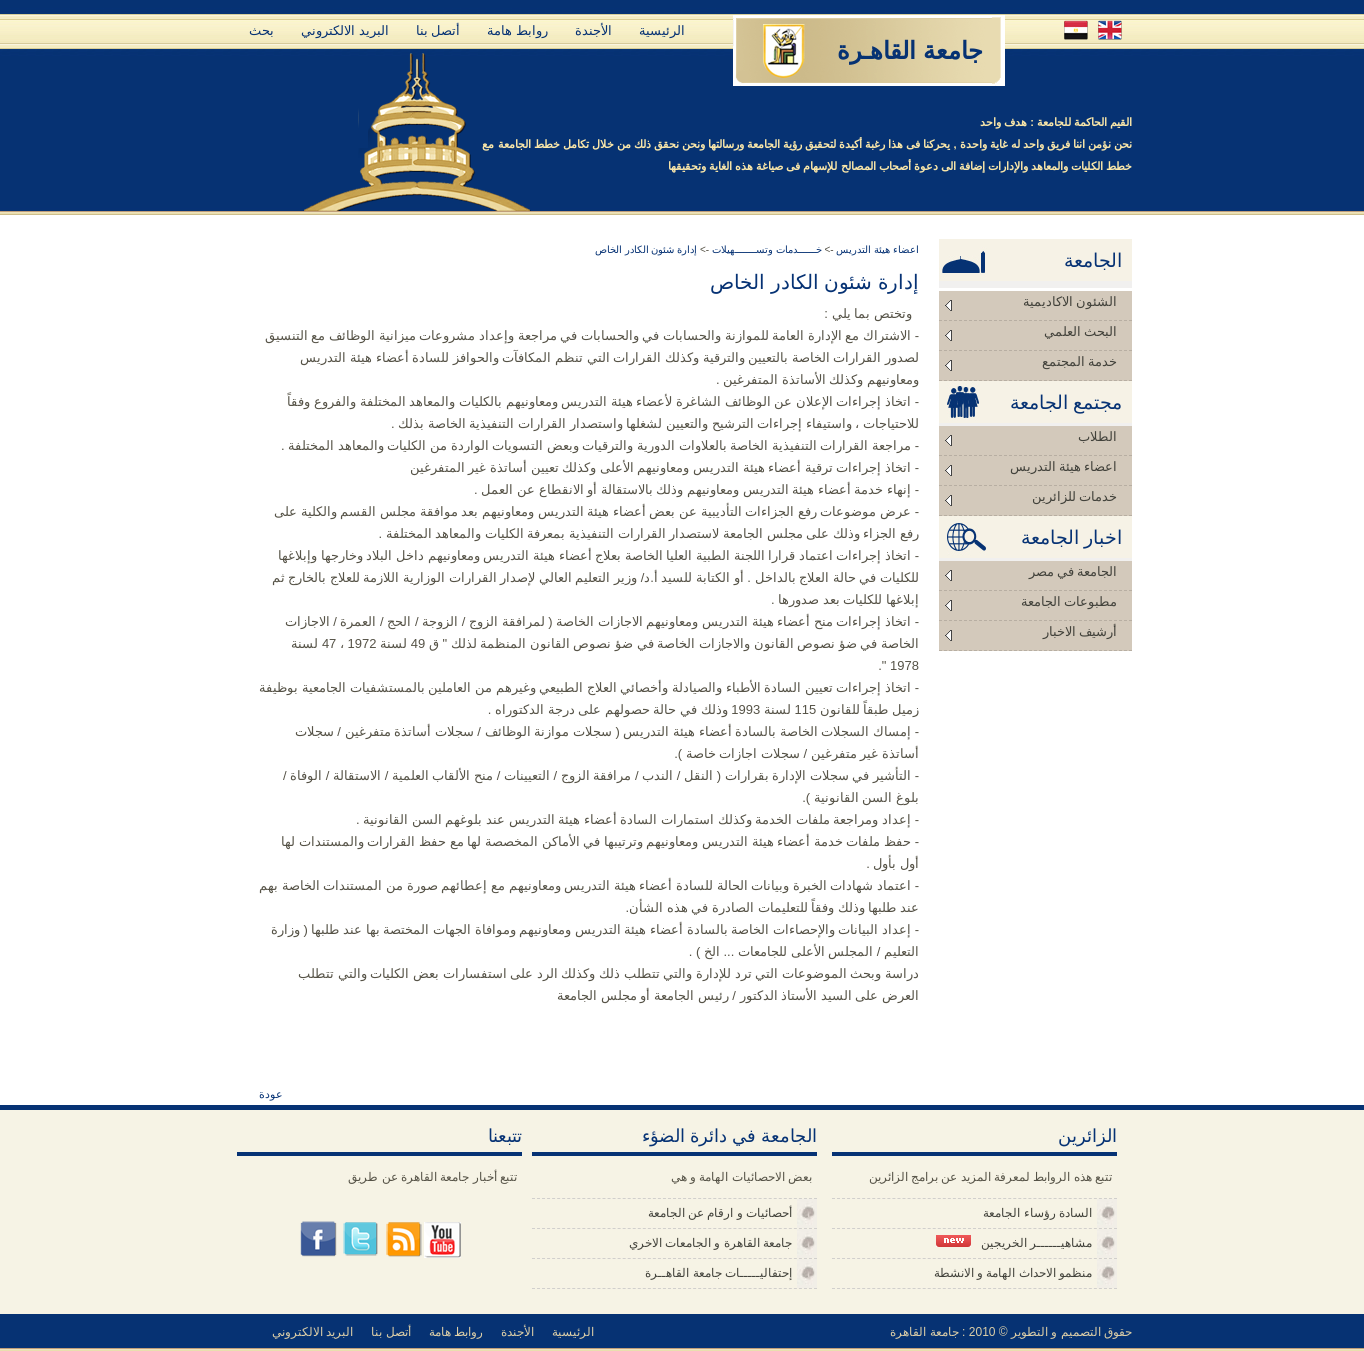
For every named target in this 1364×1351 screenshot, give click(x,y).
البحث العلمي (1080, 331)
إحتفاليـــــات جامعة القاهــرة (718, 1273)
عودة (271, 1094)
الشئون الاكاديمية (1070, 301)
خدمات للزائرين (1074, 496)
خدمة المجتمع (1079, 361)
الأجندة (593, 30)
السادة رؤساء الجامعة (1037, 1213)
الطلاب (1097, 436)
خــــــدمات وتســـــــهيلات (765, 249)
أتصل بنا (438, 30)
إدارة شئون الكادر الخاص (646, 249)
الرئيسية (662, 30)
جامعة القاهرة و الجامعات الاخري (710, 1243)
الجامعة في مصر (1073, 571)
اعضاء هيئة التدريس (1064, 466)
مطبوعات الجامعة (1069, 601)
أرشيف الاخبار (1080, 631)
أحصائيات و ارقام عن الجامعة (720, 1213)
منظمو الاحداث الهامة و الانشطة (1013, 1273)
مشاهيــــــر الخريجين (1014, 1242)
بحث (261, 30)
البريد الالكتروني (345, 30)
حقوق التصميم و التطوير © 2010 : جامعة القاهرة (1011, 1332)
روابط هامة (517, 30)
